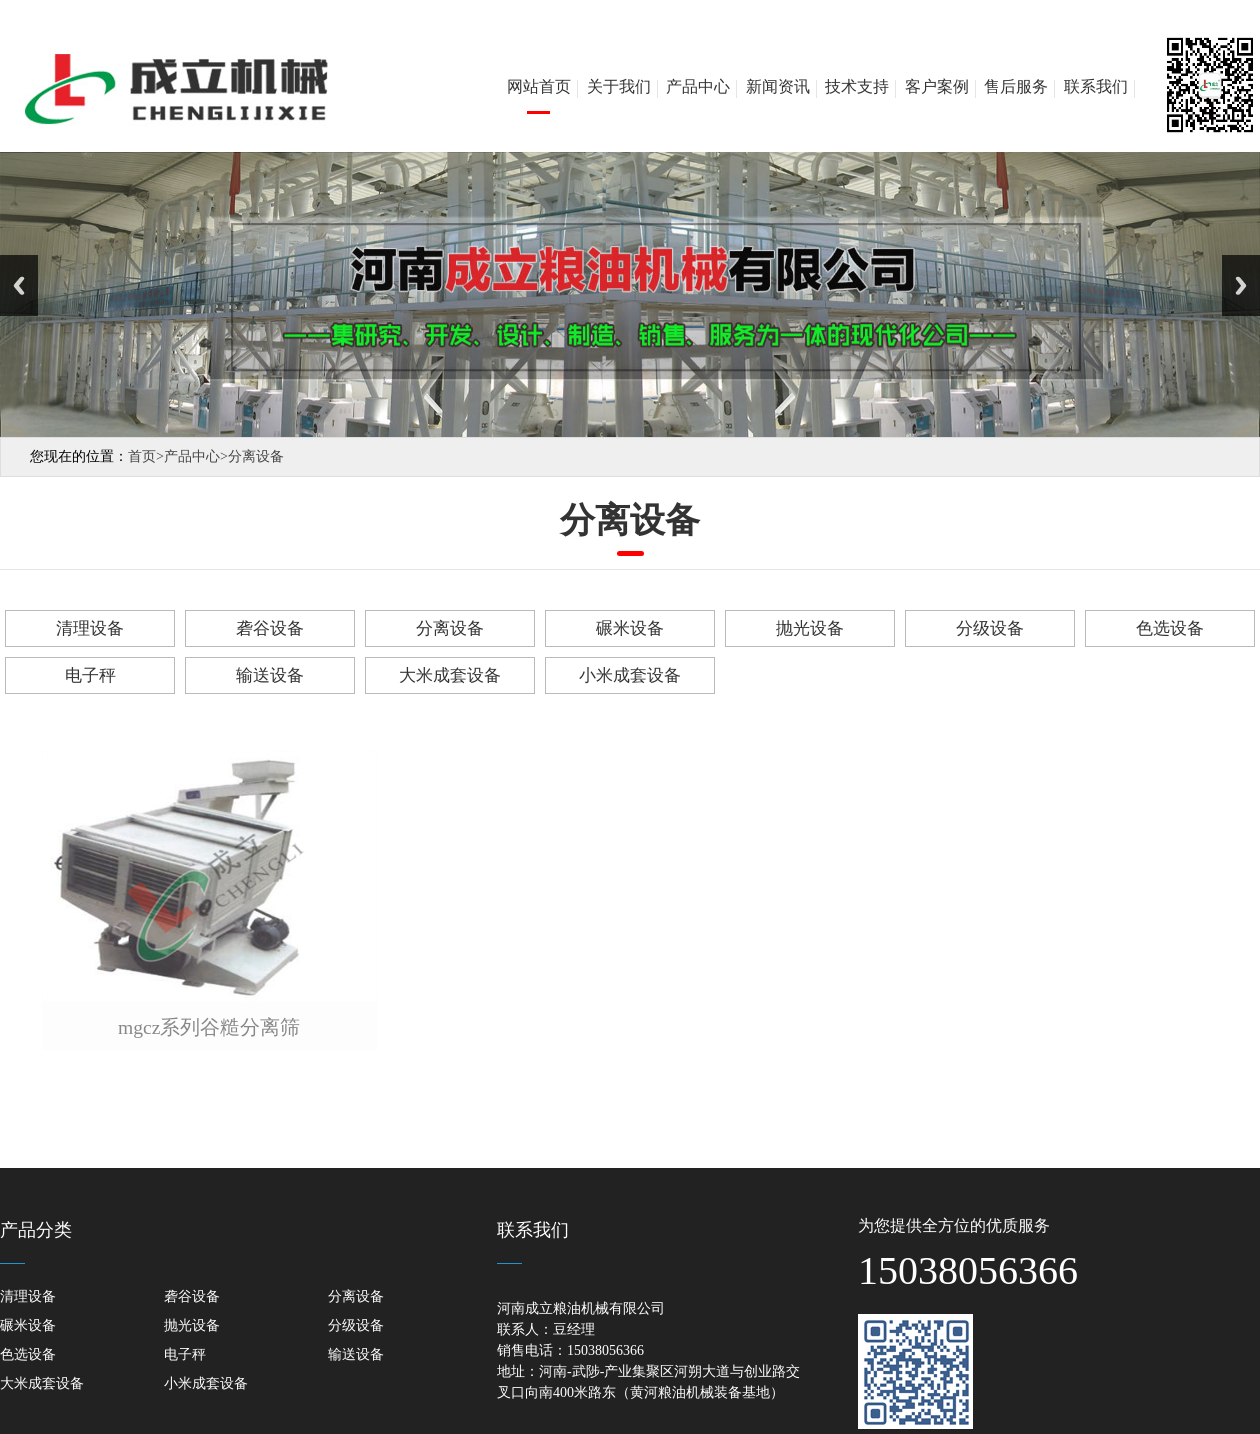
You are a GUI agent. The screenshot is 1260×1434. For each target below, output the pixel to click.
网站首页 (539, 86)
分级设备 (990, 628)
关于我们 (619, 86)
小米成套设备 (630, 675)
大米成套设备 (450, 675)
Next (1241, 285)
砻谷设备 (270, 628)
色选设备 (1170, 628)
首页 (146, 456)
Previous (19, 285)
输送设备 (270, 675)
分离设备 (256, 456)
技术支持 (857, 86)
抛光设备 (810, 628)
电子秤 (90, 675)
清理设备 (90, 628)
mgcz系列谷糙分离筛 (209, 1027)
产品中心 (698, 86)
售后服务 (1016, 86)
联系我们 (1096, 86)
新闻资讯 (778, 86)
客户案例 (937, 86)
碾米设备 (630, 628)
